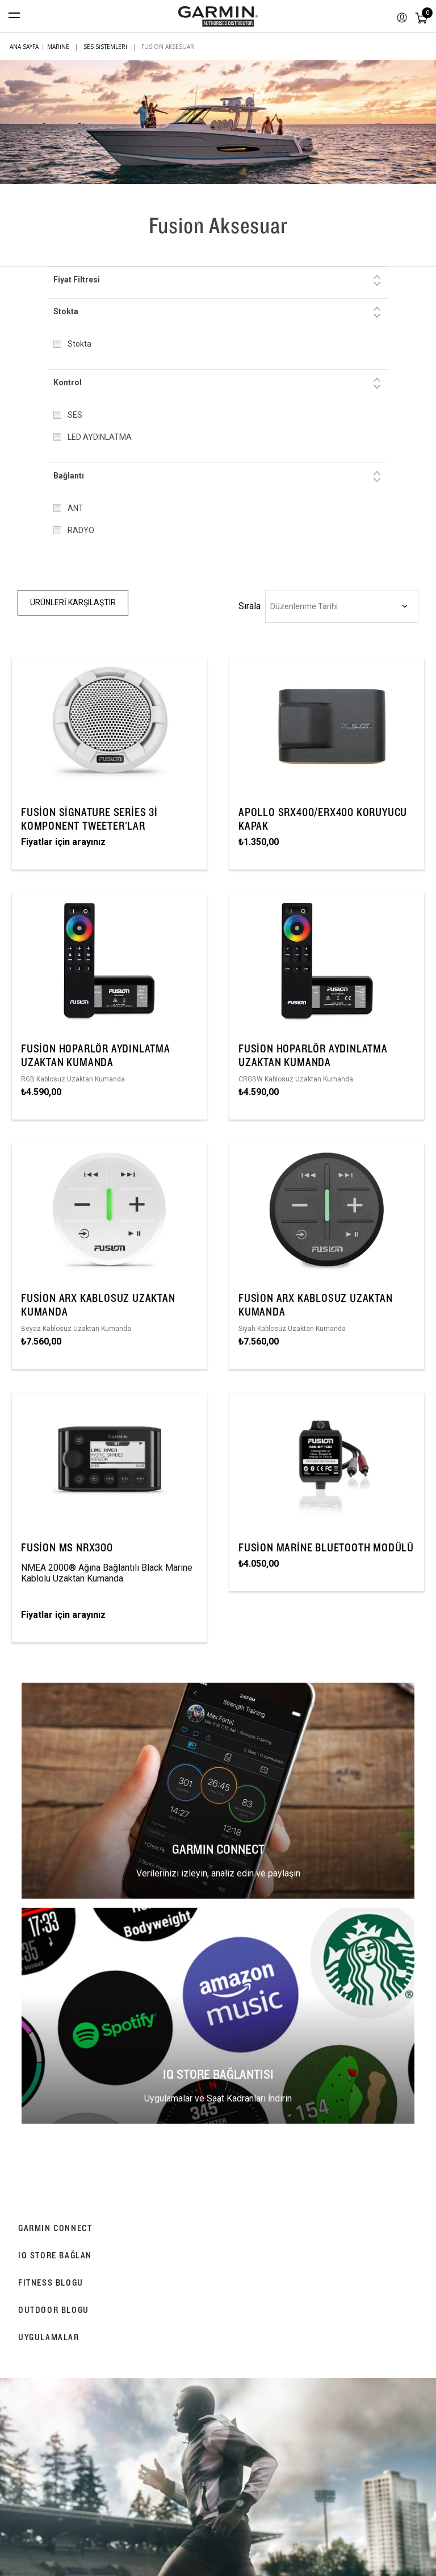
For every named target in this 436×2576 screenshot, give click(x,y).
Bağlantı (68, 475)
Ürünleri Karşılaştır (73, 602)
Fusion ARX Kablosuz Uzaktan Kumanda (98, 1304)
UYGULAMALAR (48, 2337)
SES (75, 414)
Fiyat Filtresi (76, 279)
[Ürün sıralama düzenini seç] (341, 606)
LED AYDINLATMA (100, 437)
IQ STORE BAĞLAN (55, 2255)
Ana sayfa (24, 47)
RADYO (81, 530)
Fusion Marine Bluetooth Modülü (326, 1547)
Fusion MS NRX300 (67, 1547)
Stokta (65, 311)
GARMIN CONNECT (55, 2228)
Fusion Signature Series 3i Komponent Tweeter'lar (89, 819)
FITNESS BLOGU (50, 2282)
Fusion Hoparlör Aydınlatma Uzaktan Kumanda (95, 1055)
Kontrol (67, 382)
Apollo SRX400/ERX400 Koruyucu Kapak (322, 819)
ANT (75, 508)
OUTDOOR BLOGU (53, 2309)
